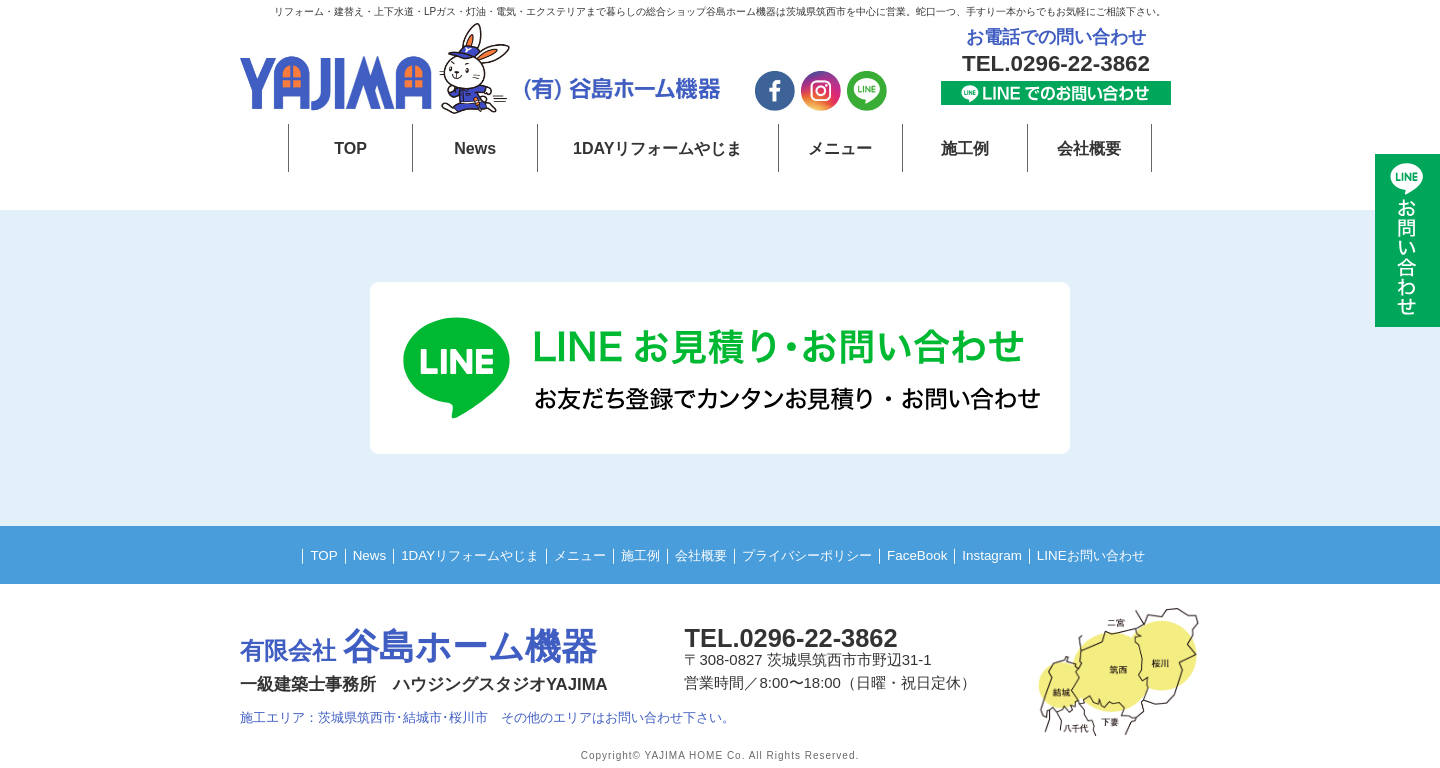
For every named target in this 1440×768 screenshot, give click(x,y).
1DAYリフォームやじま (658, 148)
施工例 (965, 148)
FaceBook (940, 554)
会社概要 (1089, 148)
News (475, 148)
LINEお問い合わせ (1132, 554)
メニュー (840, 148)
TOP (350, 148)
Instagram (1022, 554)
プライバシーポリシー (817, 554)
